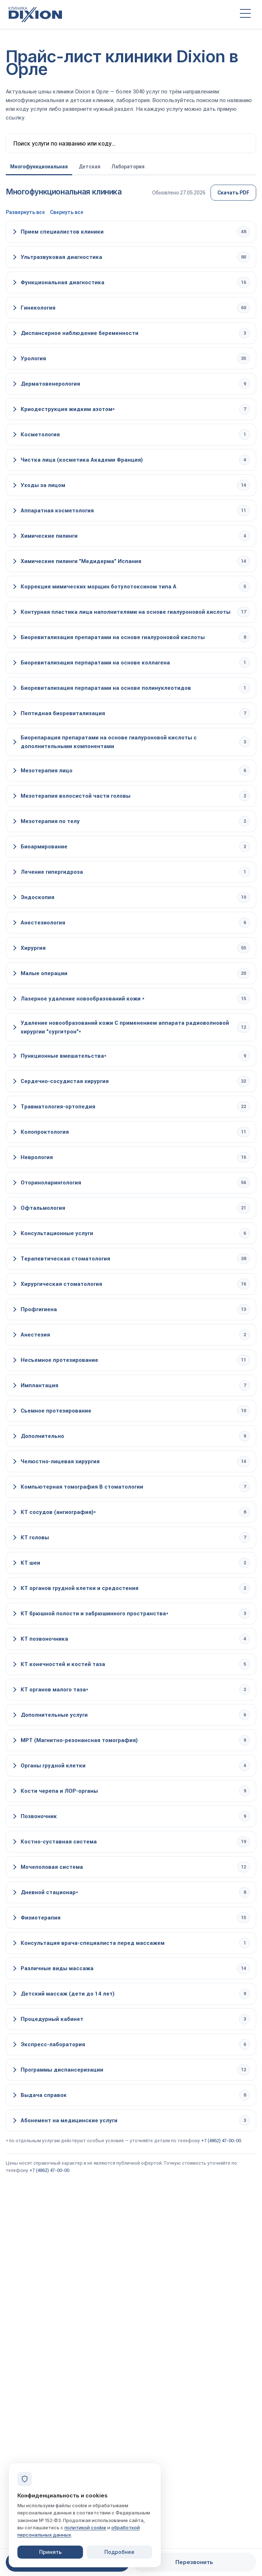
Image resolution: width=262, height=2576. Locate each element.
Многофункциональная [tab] (39, 166)
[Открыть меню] (245, 14)
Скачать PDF (233, 192)
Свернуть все (66, 212)
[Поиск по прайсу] (131, 143)
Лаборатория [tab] (128, 166)
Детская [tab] (89, 166)
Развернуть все (25, 212)
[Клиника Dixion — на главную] (117, 14)
